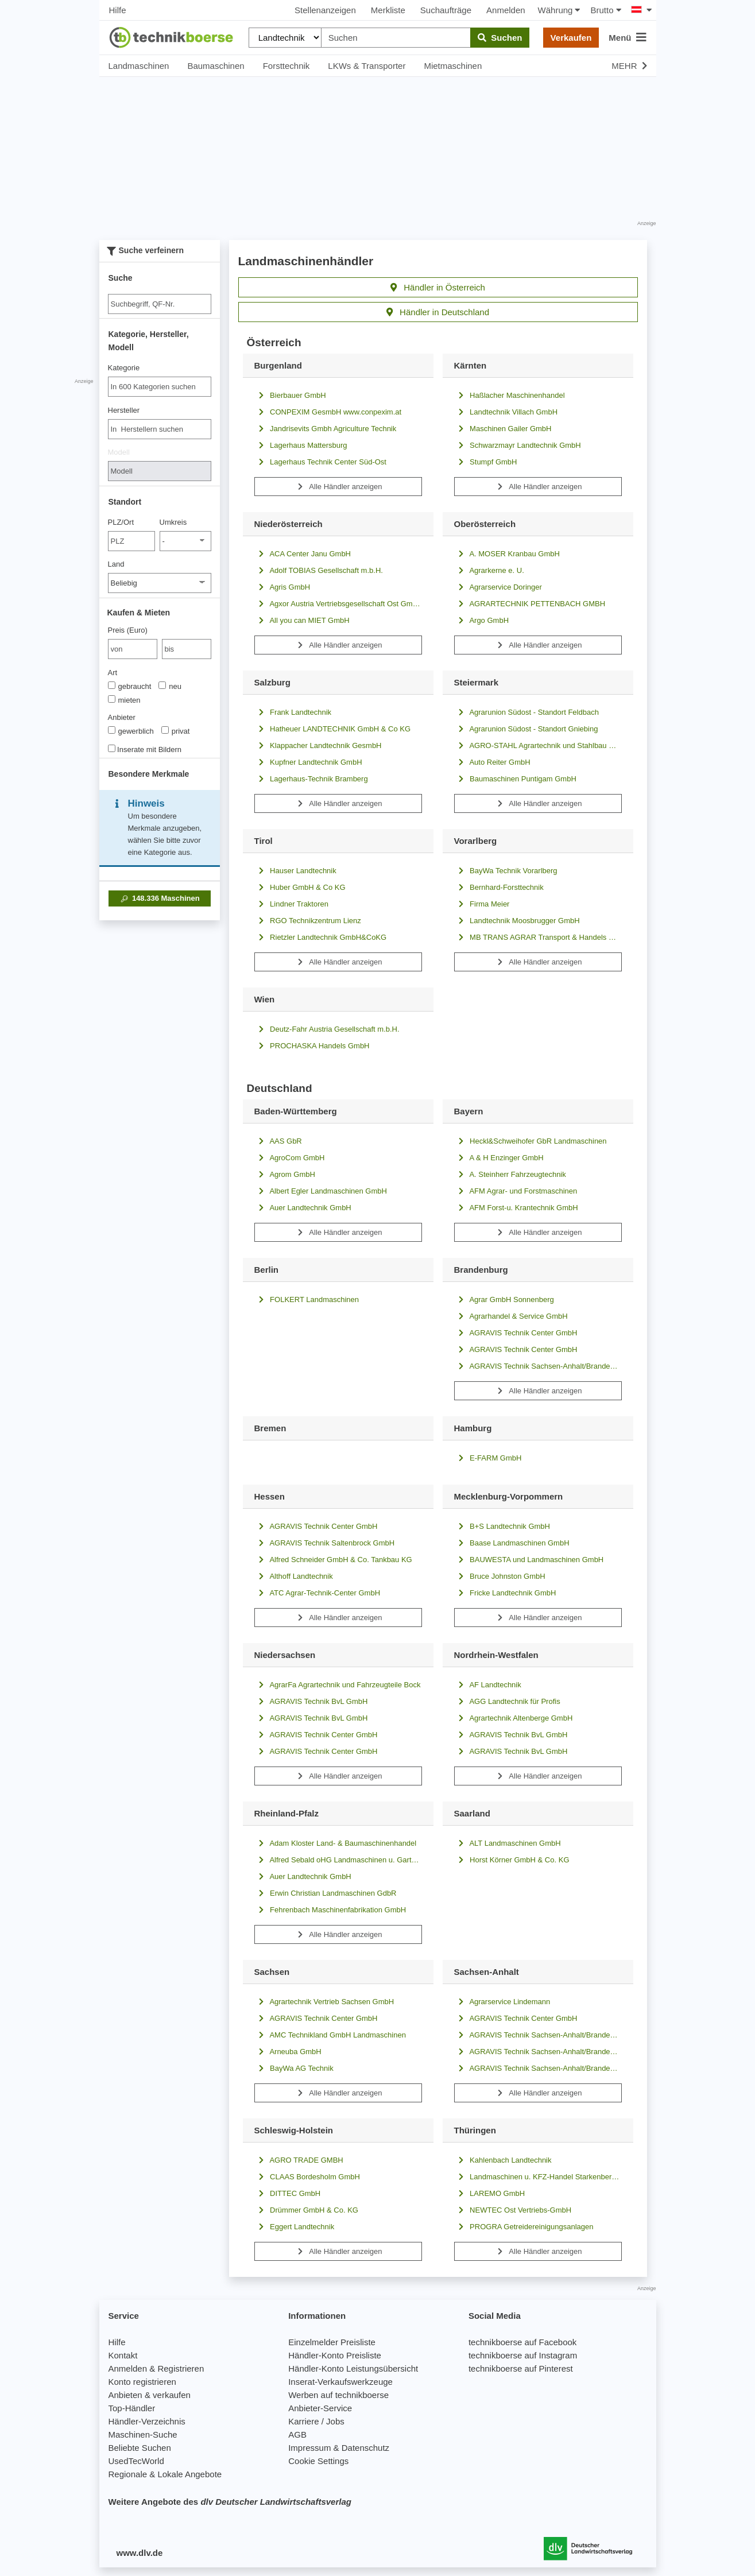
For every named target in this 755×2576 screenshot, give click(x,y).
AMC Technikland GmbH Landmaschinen (330, 2035)
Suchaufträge (445, 10)
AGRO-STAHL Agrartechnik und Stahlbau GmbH (538, 745)
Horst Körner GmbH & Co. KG (512, 1860)
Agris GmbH (282, 587)
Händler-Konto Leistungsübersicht (353, 2368)
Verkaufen (571, 37)
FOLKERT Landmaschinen (306, 1299)
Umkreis (173, 522)
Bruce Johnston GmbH (499, 1576)
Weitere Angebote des (230, 2502)
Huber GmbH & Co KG (300, 887)
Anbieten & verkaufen (150, 2395)
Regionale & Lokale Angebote (165, 2474)
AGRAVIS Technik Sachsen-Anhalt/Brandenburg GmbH (538, 1366)
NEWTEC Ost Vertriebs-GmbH (513, 2210)
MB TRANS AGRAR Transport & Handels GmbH (538, 937)
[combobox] (159, 387)
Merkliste (388, 10)
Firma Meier (482, 904)
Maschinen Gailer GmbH (503, 428)
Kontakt (123, 2355)
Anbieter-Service (320, 2408)
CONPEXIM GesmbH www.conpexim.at (328, 412)
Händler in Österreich (437, 287)
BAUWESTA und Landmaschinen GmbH (529, 1559)
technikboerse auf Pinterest (521, 2368)
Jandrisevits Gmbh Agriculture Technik (325, 428)
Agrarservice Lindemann (502, 2001)
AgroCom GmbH (289, 1157)
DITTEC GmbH (287, 2193)
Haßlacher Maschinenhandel (509, 395)
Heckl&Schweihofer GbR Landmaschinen (530, 1141)
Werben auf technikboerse (338, 2395)
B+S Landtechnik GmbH (502, 1526)
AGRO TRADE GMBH (298, 2160)
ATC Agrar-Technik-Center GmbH (317, 1593)
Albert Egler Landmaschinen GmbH (320, 1191)
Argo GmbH (481, 620)
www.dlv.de (140, 2553)
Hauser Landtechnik (295, 870)
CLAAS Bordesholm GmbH (307, 2176)
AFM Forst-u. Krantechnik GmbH (516, 1207)
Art (113, 672)
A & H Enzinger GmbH (499, 1157)
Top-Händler (132, 2408)
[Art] (111, 685)
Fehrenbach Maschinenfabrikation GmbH (330, 1909)
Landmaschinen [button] (139, 66)
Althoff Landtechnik (293, 1576)
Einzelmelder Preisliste (331, 2342)
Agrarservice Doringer (498, 587)
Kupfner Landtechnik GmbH (308, 762)
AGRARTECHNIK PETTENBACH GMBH (530, 603)
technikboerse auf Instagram (523, 2355)
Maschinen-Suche (143, 2434)
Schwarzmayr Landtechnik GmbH (517, 445)
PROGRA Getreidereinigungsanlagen (524, 2226)
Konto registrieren (142, 2382)
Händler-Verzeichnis (147, 2421)
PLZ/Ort (121, 522)
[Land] (159, 583)
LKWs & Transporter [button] (366, 66)
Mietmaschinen (453, 66)
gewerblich (131, 730)
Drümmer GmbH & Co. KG (306, 2210)
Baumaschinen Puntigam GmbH (515, 778)
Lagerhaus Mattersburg (300, 445)
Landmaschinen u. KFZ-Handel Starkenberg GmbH (538, 2176)
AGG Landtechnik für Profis (507, 1701)
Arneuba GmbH (288, 2051)
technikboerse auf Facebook (522, 2342)
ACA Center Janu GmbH (302, 553)
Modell (119, 452)
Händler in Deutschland (437, 312)
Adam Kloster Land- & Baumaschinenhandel (335, 1843)
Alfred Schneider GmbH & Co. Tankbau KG (333, 1559)
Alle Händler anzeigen (337, 486)
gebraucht (130, 686)
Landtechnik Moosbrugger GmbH (517, 920)
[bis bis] (186, 649)
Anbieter (121, 717)
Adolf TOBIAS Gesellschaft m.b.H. (318, 570)
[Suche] (159, 304)
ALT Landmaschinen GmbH (507, 1843)
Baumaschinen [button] (215, 66)
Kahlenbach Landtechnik (503, 2160)
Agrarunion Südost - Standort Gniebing (526, 729)
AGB (297, 2434)
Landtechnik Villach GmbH (506, 412)
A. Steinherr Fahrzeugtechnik (510, 1174)
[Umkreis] (185, 541)
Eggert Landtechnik (294, 2226)
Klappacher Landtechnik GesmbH (318, 745)
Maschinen (159, 898)
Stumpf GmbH (485, 462)
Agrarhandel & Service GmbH (511, 1316)
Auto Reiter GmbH (492, 762)
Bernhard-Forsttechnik (499, 887)
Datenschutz (365, 2448)
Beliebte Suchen (140, 2448)
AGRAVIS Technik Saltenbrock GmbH (324, 1543)
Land (116, 564)
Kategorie (124, 367)
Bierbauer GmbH (290, 395)
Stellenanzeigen (325, 10)
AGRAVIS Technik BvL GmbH (311, 1701)
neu (169, 686)
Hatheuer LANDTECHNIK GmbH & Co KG (332, 729)
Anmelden (505, 10)
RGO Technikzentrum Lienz (307, 920)
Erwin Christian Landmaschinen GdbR (325, 1893)
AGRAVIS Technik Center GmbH (516, 1332)
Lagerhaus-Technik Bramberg (311, 778)
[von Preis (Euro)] (132, 649)
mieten (124, 699)
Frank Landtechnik (293, 712)
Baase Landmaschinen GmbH (512, 1543)
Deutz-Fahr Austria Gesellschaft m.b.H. (327, 1029)
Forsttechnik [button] (286, 66)
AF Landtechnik (487, 1684)
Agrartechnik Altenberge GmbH (513, 1718)
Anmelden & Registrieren (156, 2368)
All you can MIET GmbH (302, 620)
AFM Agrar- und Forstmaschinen (516, 1191)
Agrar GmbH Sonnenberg (504, 1299)
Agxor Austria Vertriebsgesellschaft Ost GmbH (338, 603)
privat (175, 730)
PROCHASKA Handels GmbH (312, 1045)
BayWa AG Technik (294, 2068)
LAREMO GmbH (489, 2193)
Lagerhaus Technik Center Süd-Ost (320, 462)
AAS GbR (278, 1141)
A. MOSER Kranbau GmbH (507, 553)
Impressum (309, 2448)
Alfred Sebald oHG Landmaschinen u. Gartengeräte (338, 1860)
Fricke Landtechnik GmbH (505, 1593)
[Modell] (159, 471)
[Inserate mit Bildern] (111, 748)
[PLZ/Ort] (132, 541)
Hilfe (117, 10)
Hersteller (124, 410)
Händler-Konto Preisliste (334, 2355)
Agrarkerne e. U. (489, 570)
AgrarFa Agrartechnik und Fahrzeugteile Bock (337, 1684)
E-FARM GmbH (488, 1458)
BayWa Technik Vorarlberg (505, 870)
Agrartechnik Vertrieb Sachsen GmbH (324, 2001)
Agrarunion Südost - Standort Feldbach (526, 712)
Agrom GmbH (284, 1174)
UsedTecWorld (136, 2461)
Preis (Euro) (128, 630)
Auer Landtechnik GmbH (302, 1207)
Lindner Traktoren (291, 904)
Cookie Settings (318, 2461)
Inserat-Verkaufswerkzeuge (340, 2382)
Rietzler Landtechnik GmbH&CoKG (320, 937)
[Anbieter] (111, 730)
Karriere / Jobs (316, 2421)
